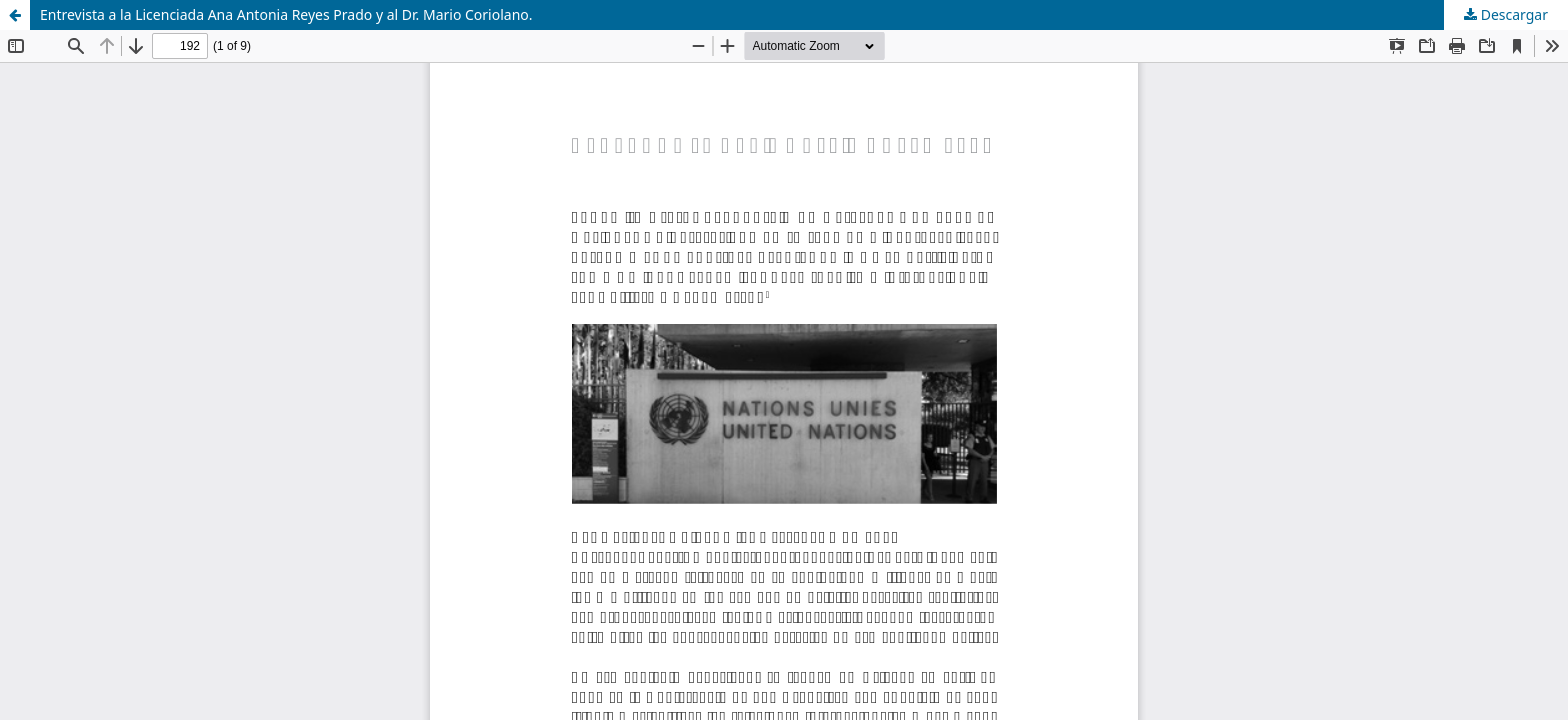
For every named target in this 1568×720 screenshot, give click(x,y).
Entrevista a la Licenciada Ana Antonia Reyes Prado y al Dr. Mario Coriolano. (286, 14)
